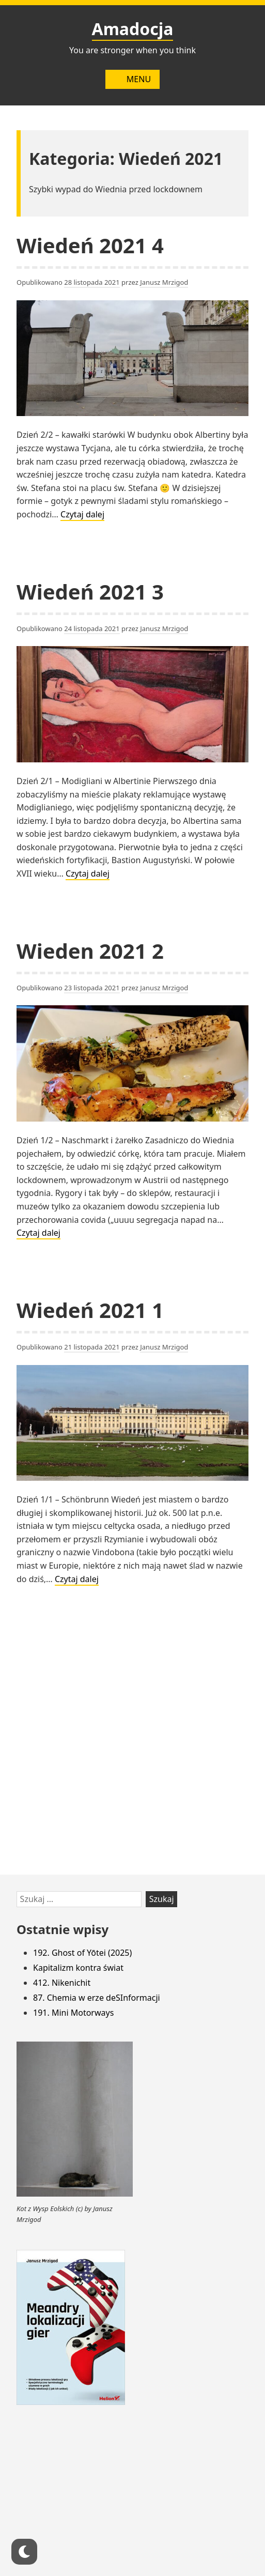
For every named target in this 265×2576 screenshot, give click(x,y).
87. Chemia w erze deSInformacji (96, 1997)
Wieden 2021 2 (90, 951)
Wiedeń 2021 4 (90, 245)
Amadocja (133, 29)
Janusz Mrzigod (164, 282)
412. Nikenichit (61, 1982)
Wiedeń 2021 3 (90, 591)
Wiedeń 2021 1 (90, 1310)
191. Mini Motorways (73, 2012)
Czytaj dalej (82, 515)
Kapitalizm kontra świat (78, 1967)
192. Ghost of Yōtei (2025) (82, 1952)
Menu (132, 79)
